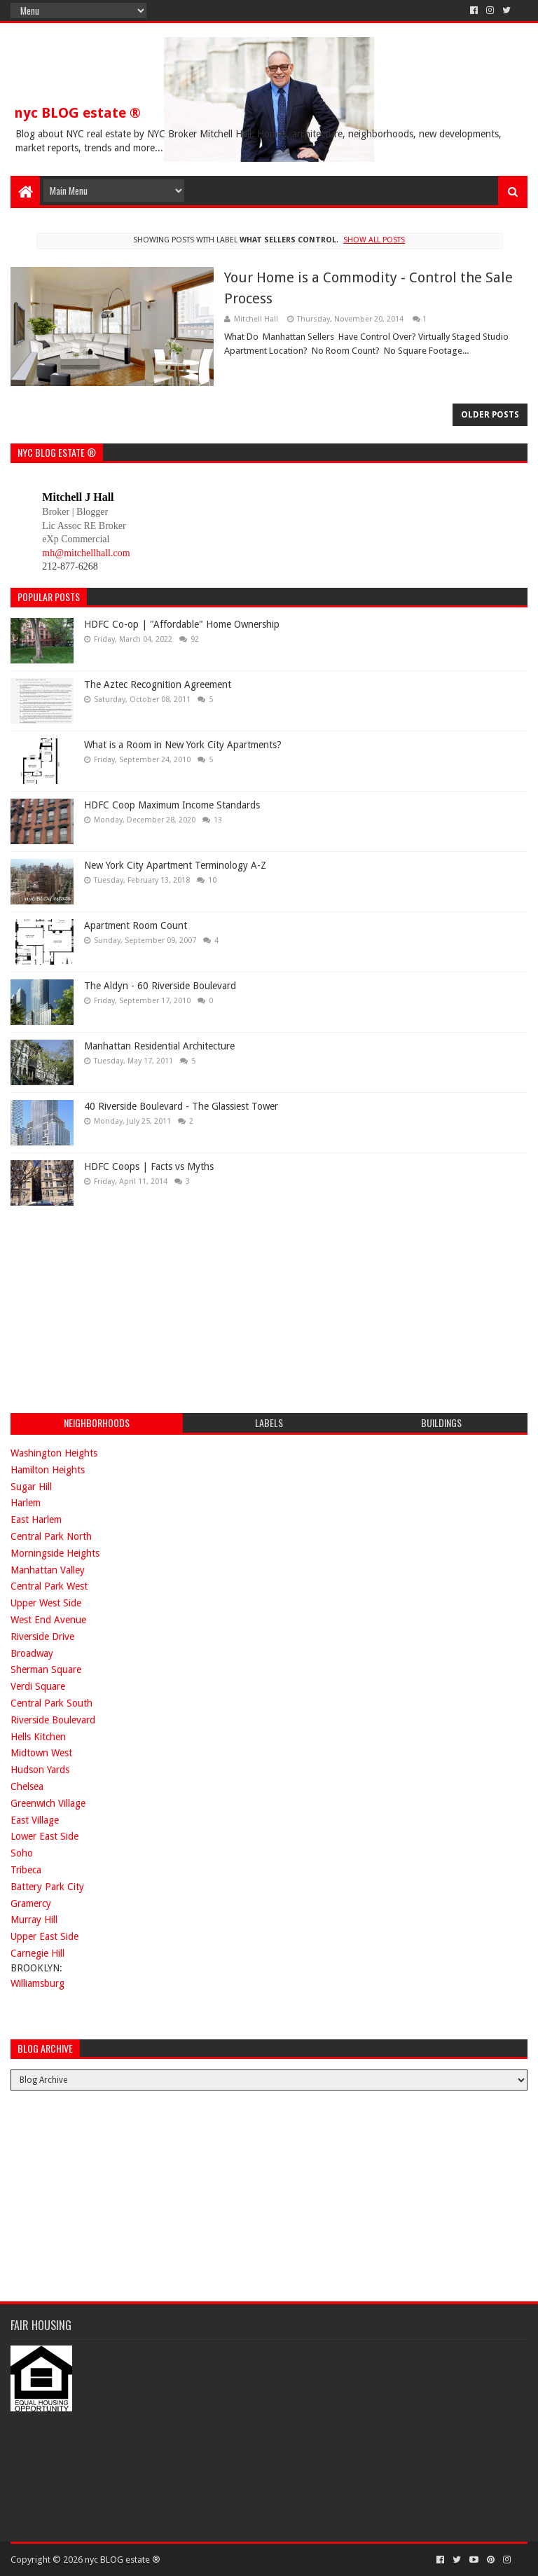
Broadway (32, 1653)
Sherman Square (46, 1669)
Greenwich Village (48, 1803)
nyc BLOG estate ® (77, 112)
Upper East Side (44, 1936)
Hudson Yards (40, 1769)
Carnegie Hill (37, 1953)
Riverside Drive (42, 1636)
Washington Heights (54, 1453)
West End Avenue (48, 1619)
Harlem (26, 1502)
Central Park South (51, 1703)
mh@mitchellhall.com (86, 553)
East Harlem (36, 1519)
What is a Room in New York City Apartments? (183, 744)
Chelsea (27, 1786)
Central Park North (51, 1536)
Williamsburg (37, 1983)
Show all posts (374, 239)
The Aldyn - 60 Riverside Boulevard (160, 985)
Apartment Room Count (135, 925)
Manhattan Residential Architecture (159, 1046)
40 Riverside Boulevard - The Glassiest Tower (181, 1106)
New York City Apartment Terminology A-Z (175, 865)
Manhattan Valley (48, 1570)
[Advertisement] (116, 1307)
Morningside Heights (55, 1553)
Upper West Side (46, 1603)
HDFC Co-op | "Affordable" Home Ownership (182, 624)
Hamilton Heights (48, 1469)
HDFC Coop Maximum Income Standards (172, 805)
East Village (35, 1820)
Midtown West (41, 1752)
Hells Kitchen (38, 1736)
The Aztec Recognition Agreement (157, 684)
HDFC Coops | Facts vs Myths (149, 1166)
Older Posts (490, 415)
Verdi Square (38, 1686)
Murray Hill (34, 1919)
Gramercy (31, 1903)
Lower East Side (44, 1836)
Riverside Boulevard (53, 1720)
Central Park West (49, 1586)
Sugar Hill (31, 1486)
